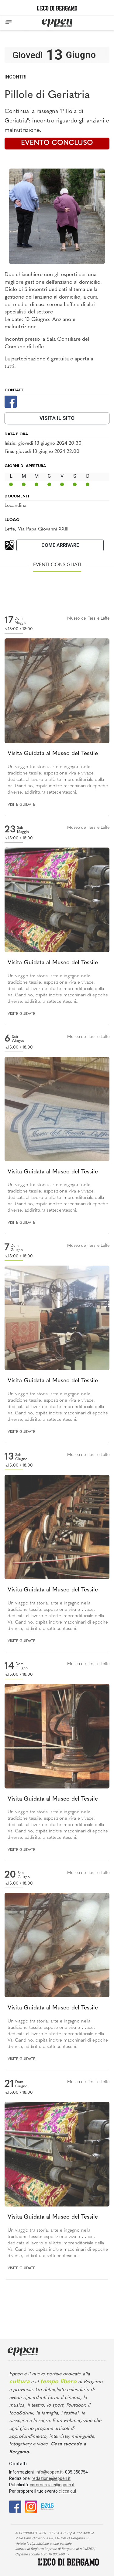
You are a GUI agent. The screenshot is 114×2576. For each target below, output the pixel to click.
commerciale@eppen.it (52, 2484)
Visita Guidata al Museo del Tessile (53, 754)
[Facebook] (11, 401)
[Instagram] (31, 2506)
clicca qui (67, 2491)
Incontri (15, 77)
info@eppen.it (49, 2472)
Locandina (15, 505)
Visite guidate (21, 805)
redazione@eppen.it (51, 2478)
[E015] (47, 2506)
